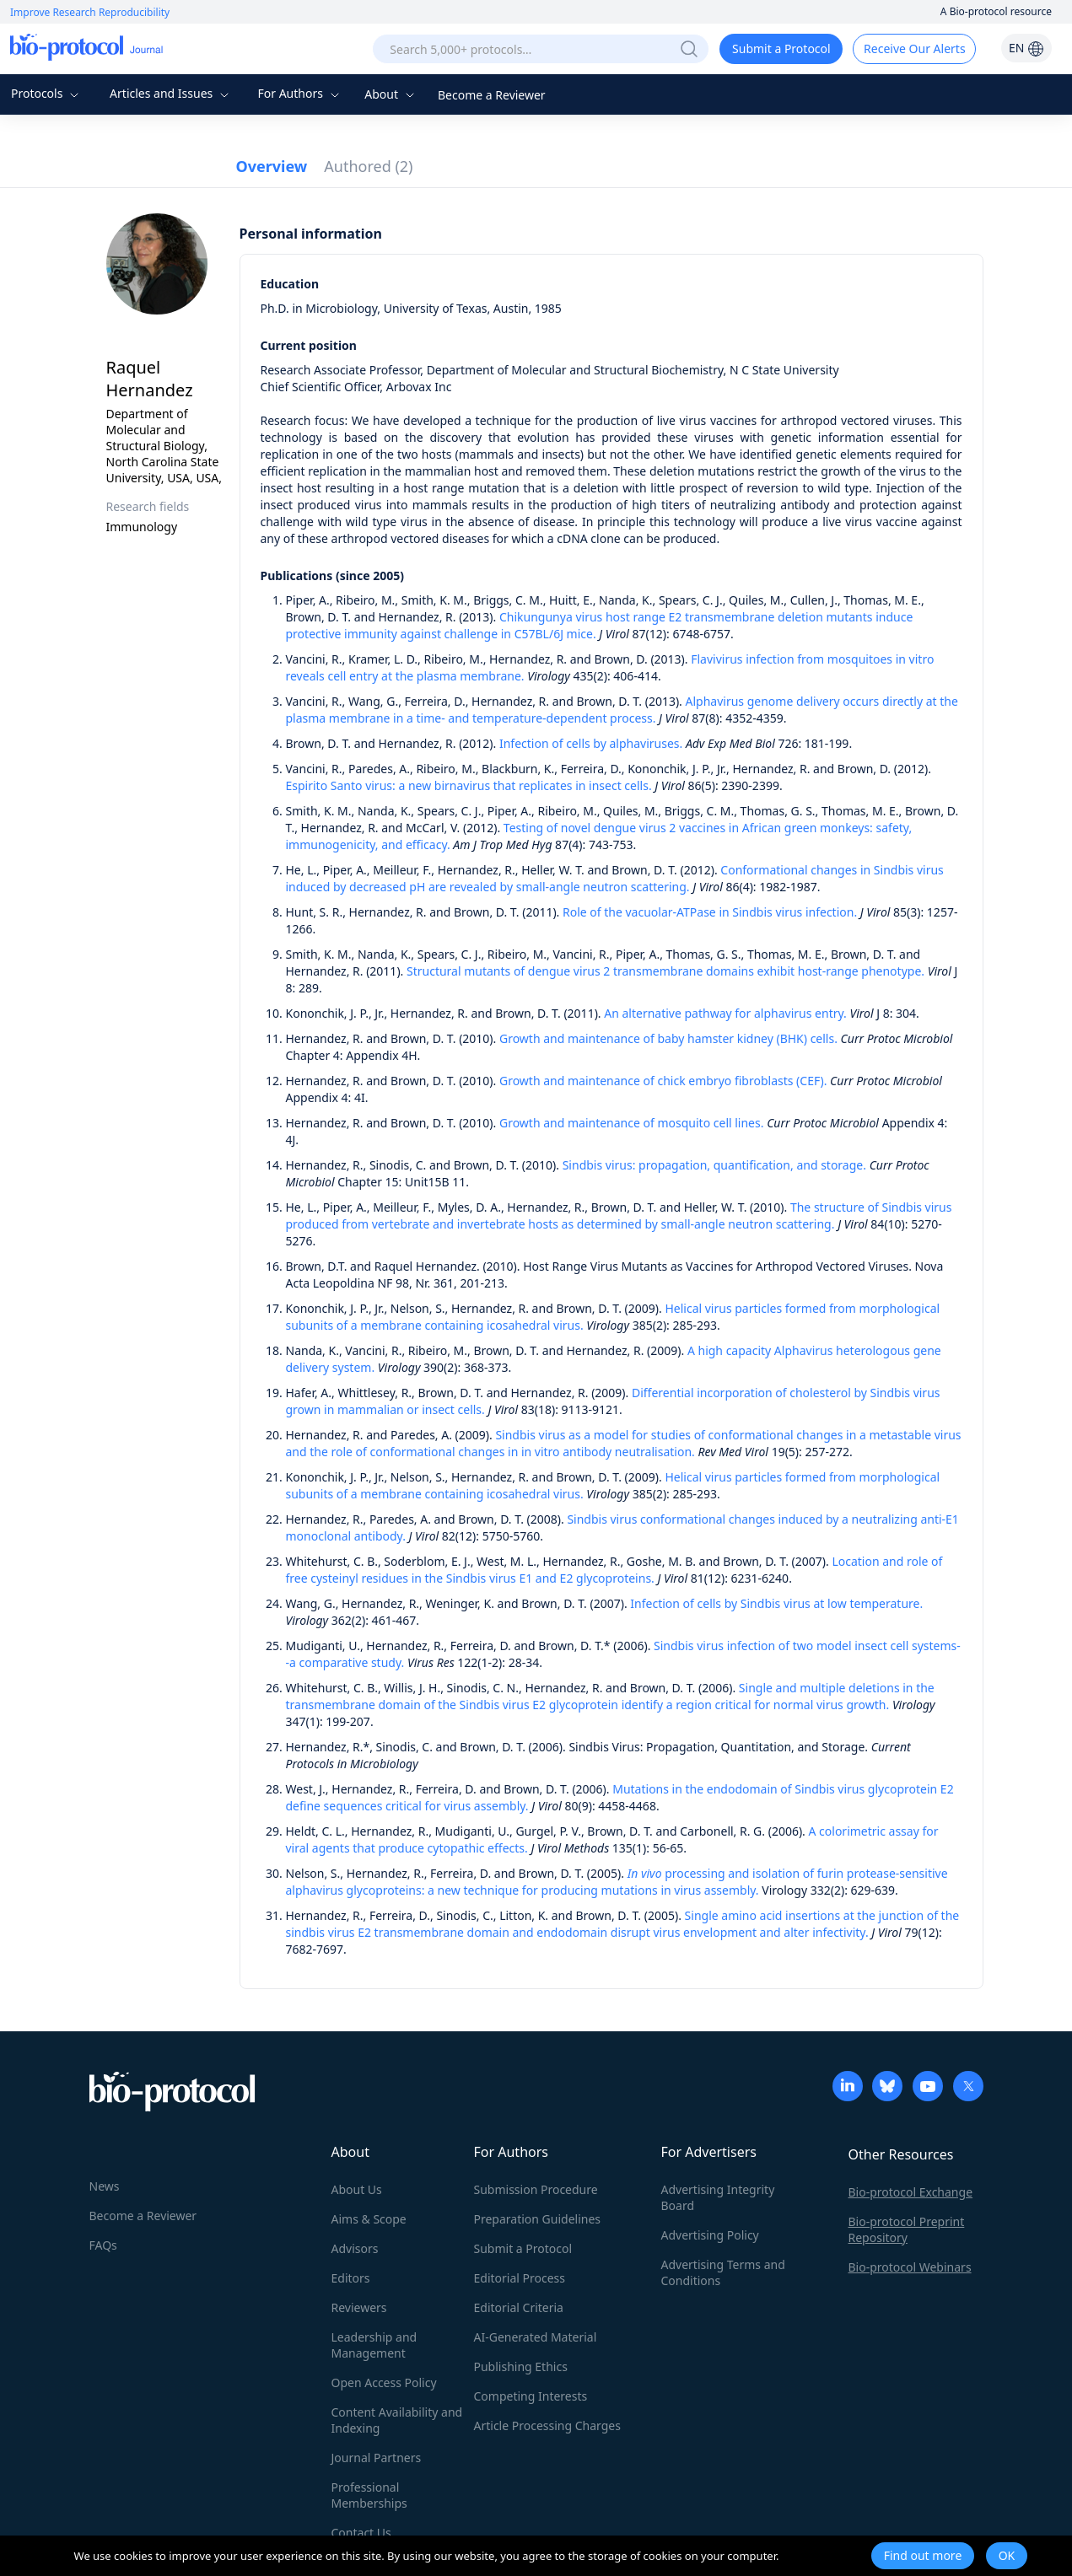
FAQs (103, 2245)
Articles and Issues (171, 93)
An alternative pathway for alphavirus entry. (725, 1013)
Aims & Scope (369, 2219)
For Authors (299, 93)
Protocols (47, 93)
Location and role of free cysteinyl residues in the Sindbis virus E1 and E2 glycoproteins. (614, 1569)
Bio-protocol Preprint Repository (906, 2229)
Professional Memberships (369, 2495)
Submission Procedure (536, 2189)
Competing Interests (531, 2396)
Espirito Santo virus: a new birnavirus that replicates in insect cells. (469, 785)
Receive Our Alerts (914, 48)
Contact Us (361, 2533)
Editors (350, 2278)
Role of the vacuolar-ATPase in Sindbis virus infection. (710, 912)
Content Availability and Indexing (397, 2420)
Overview (272, 166)
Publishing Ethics (521, 2366)
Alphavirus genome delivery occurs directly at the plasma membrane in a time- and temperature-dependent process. (622, 709)
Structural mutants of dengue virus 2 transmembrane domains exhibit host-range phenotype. (665, 971)
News (104, 2186)
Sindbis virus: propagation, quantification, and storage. (714, 1165)
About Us (356, 2189)
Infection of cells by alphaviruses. (590, 743)
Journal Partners (376, 2458)
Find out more (923, 2555)
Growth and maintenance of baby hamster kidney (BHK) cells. (668, 1038)
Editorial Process (520, 2278)
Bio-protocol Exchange (910, 2192)
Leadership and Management (374, 2345)
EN (1026, 48)
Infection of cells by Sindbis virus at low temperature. (776, 1603)
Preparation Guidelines (537, 2219)
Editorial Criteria (518, 2307)
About (390, 94)
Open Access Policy (384, 2382)
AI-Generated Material (535, 2337)
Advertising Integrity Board (718, 2197)
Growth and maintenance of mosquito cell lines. (631, 1123)
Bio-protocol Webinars (910, 2267)
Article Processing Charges (547, 2425)
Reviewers (359, 2307)
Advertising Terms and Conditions (723, 2272)
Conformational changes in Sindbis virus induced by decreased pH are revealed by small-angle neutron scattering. (615, 878)
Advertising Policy (710, 2235)
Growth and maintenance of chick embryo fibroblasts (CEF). (663, 1081)
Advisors (355, 2248)
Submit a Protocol (781, 48)
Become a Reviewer (492, 95)
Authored (368, 166)
